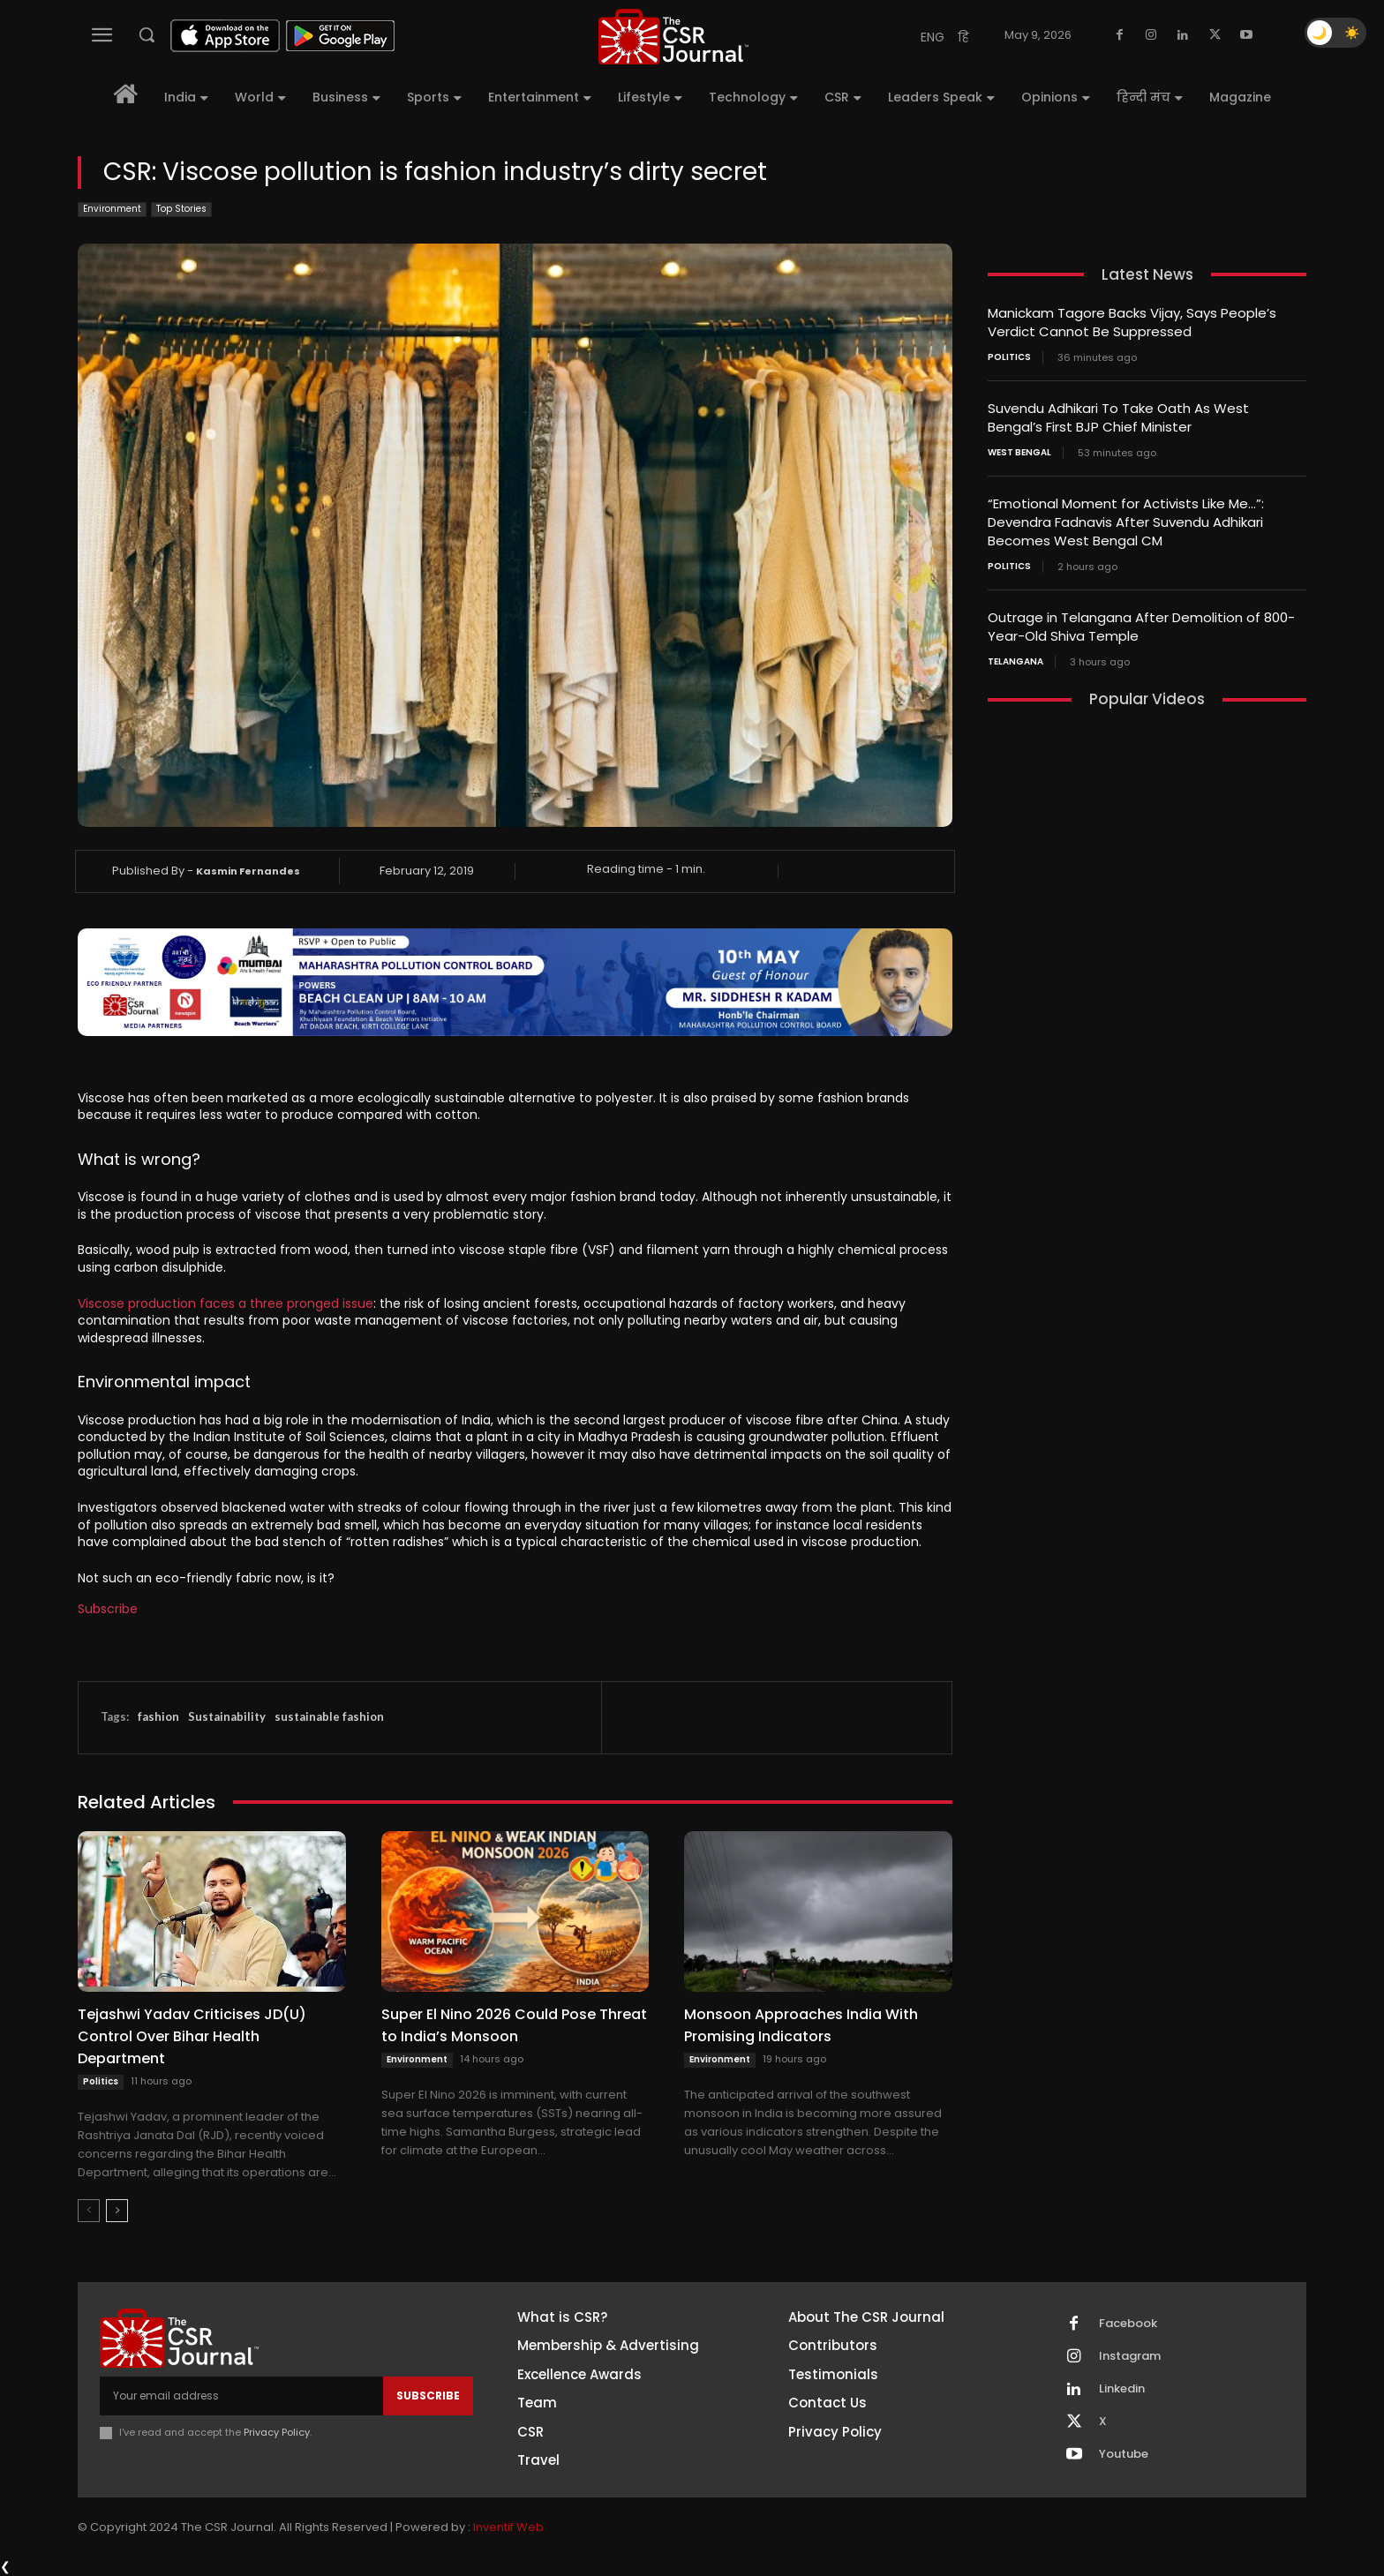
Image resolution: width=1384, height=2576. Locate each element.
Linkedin (1122, 2389)
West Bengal (1019, 453)
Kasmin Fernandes (248, 871)
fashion (158, 1716)
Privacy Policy (277, 2432)
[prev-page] (89, 2210)
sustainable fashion (329, 1716)
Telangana (1015, 662)
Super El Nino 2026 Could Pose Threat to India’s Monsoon (514, 2025)
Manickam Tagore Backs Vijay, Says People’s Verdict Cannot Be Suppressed (1132, 322)
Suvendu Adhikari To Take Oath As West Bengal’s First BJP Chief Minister (1118, 417)
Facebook (1128, 2324)
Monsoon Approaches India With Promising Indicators (801, 2025)
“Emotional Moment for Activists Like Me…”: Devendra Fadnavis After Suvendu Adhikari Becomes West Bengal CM (1126, 522)
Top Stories (181, 209)
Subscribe (108, 1609)
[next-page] (117, 2210)
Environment (112, 209)
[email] (241, 2396)
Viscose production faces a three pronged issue (225, 1303)
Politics (100, 2081)
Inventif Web (508, 2527)
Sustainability (227, 1716)
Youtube (1123, 2454)
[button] (146, 34)
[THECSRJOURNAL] (673, 36)
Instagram (1130, 2356)
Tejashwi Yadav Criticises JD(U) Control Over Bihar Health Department (192, 2036)
